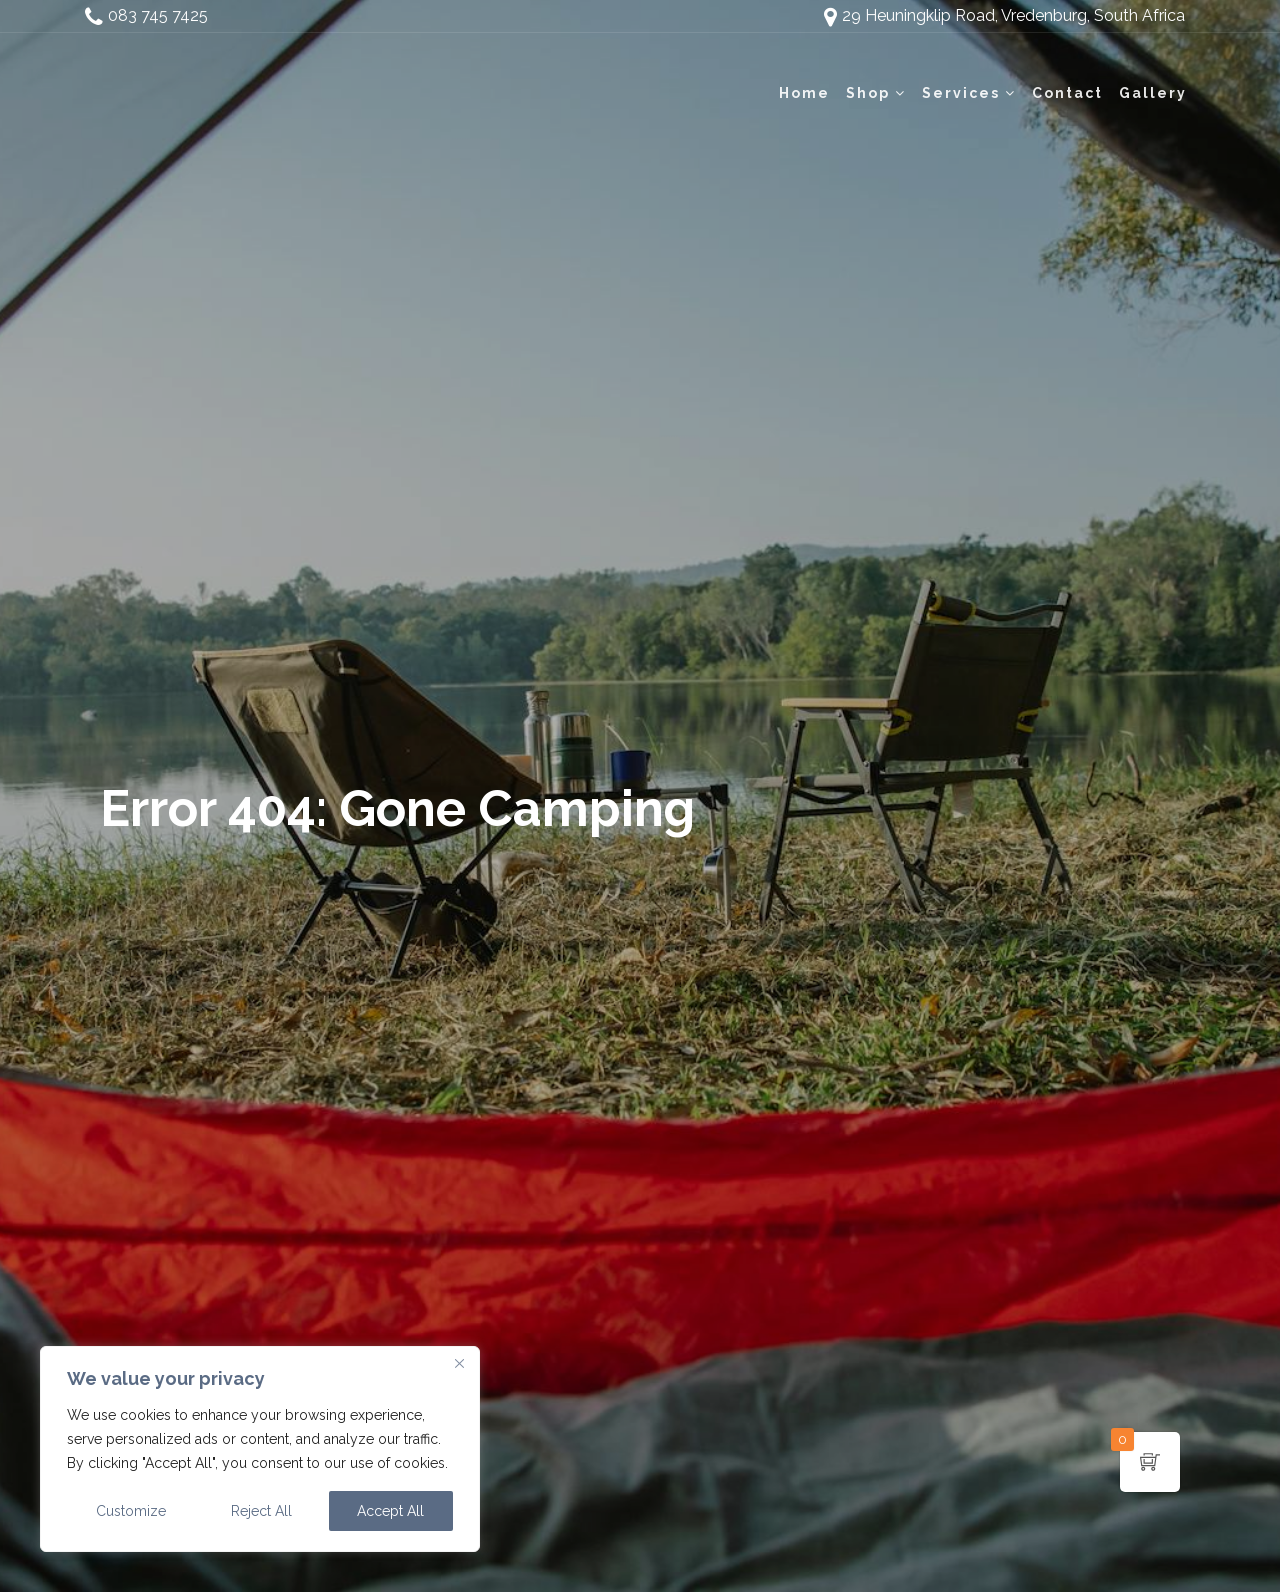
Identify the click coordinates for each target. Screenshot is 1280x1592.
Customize (131, 1511)
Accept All (390, 1511)
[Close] (459, 1363)
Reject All (261, 1511)
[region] (260, 1449)
